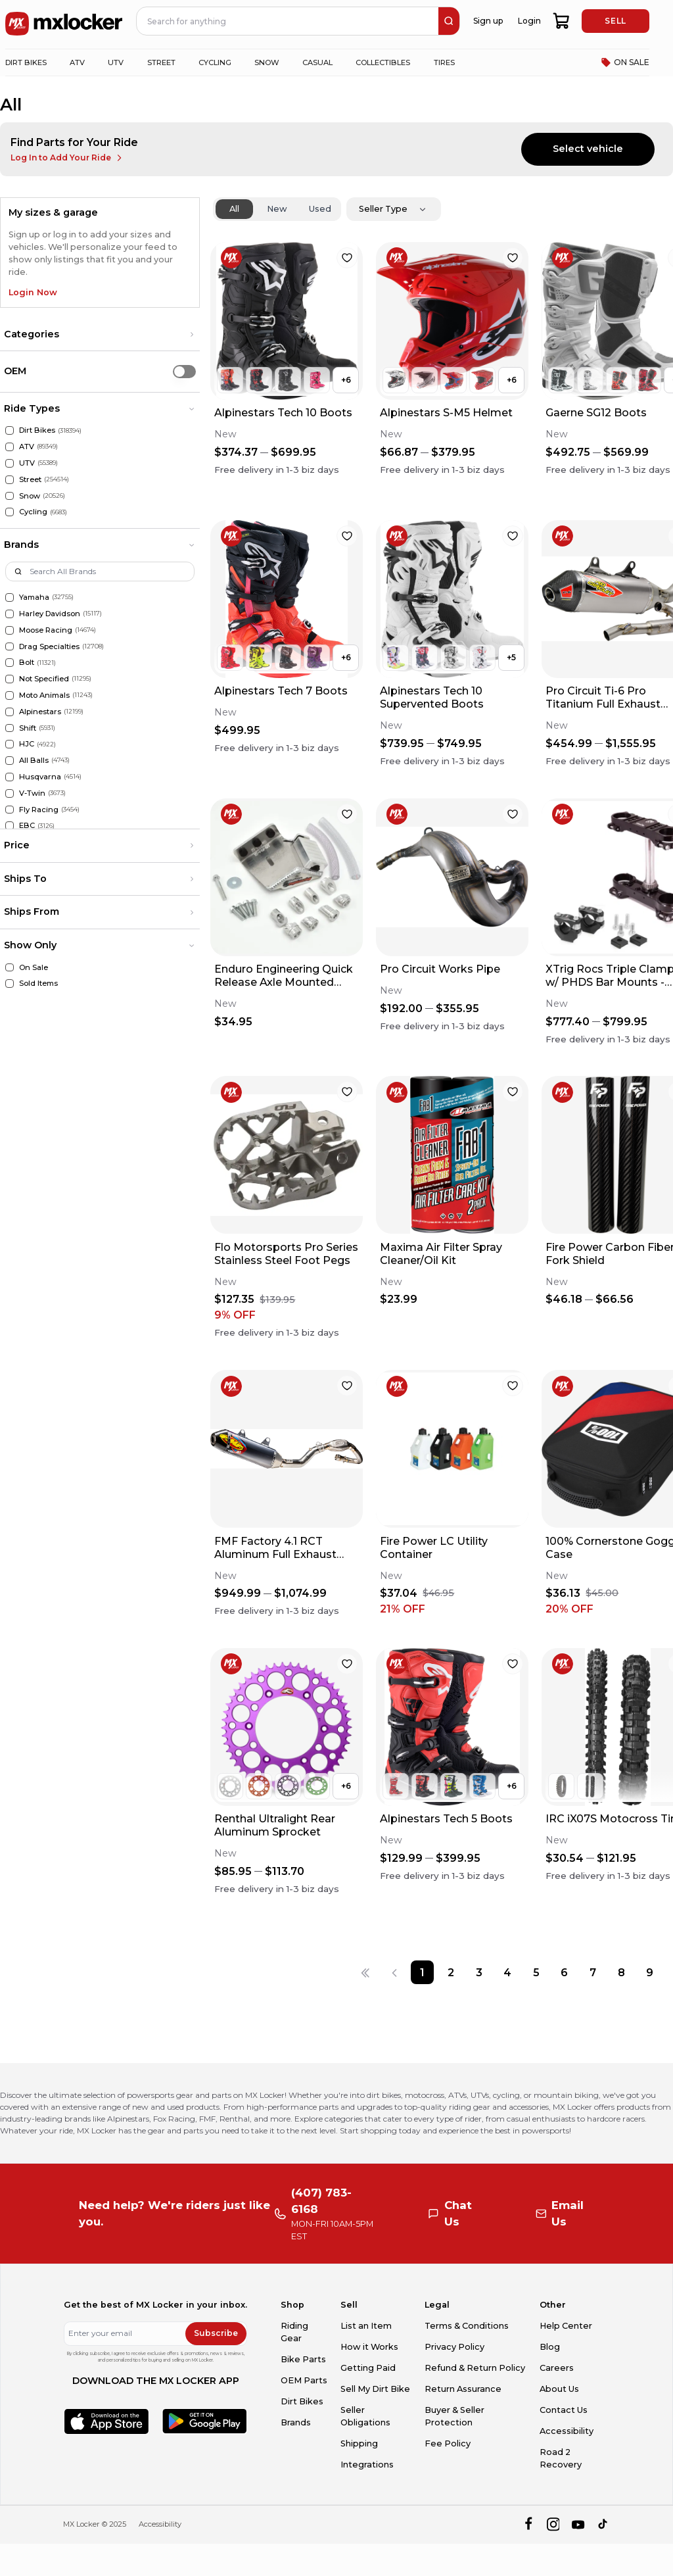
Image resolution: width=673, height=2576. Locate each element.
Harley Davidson (49, 613)
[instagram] (553, 2524)
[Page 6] (564, 1971)
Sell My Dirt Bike (375, 2389)
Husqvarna (40, 776)
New (277, 209)
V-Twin (32, 793)
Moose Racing (45, 630)
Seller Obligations (365, 2416)
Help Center (566, 2326)
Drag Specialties (49, 646)
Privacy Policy (454, 2347)
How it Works (369, 2347)
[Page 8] (621, 1971)
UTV (27, 463)
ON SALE (625, 62)
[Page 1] (422, 1971)
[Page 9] (649, 1971)
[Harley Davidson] (9, 614)
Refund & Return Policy (475, 2368)
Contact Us (564, 2410)
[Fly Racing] (9, 810)
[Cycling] (9, 512)
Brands (296, 2422)
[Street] (9, 479)
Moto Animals (44, 695)
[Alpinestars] (9, 712)
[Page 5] (535, 1971)
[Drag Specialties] (9, 647)
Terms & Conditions (467, 2326)
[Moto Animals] (9, 695)
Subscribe (216, 2333)
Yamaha (34, 597)
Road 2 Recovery (561, 2458)
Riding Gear (294, 2332)
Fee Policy (448, 2443)
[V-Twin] (9, 793)
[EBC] (9, 825)
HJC (26, 743)
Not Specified (44, 678)
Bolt (26, 662)
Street (30, 479)
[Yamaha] (9, 597)
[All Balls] (9, 760)
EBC (27, 825)
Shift (27, 728)
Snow (29, 495)
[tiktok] (603, 2524)
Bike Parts (303, 2359)
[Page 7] (592, 1971)
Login (529, 21)
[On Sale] (9, 967)
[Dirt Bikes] (9, 430)
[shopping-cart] (561, 21)
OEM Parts (304, 2380)
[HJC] (9, 744)
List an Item (366, 2326)
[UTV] (9, 463)
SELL (615, 21)
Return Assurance (463, 2389)
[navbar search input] (288, 21)
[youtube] (578, 2524)
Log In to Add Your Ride (67, 158)
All (234, 209)
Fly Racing (38, 809)
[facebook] (528, 2524)
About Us (559, 2389)
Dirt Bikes (37, 430)
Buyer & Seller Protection (454, 2416)
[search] (448, 21)
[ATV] (9, 447)
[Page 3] (479, 1971)
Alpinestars (40, 711)
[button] (100, 334)
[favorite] (347, 257)
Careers (557, 2368)
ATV (26, 446)
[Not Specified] (9, 679)
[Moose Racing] (9, 630)
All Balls (34, 760)
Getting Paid (368, 2368)
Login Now (33, 292)
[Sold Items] (9, 983)
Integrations (367, 2464)
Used (320, 209)
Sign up (488, 21)
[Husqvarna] (9, 777)
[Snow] (9, 496)
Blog (550, 2347)
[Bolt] (9, 662)
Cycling (33, 511)
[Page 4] (507, 1971)
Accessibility (566, 2431)
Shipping (359, 2443)
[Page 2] (450, 1971)
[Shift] (9, 728)
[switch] (184, 371)
